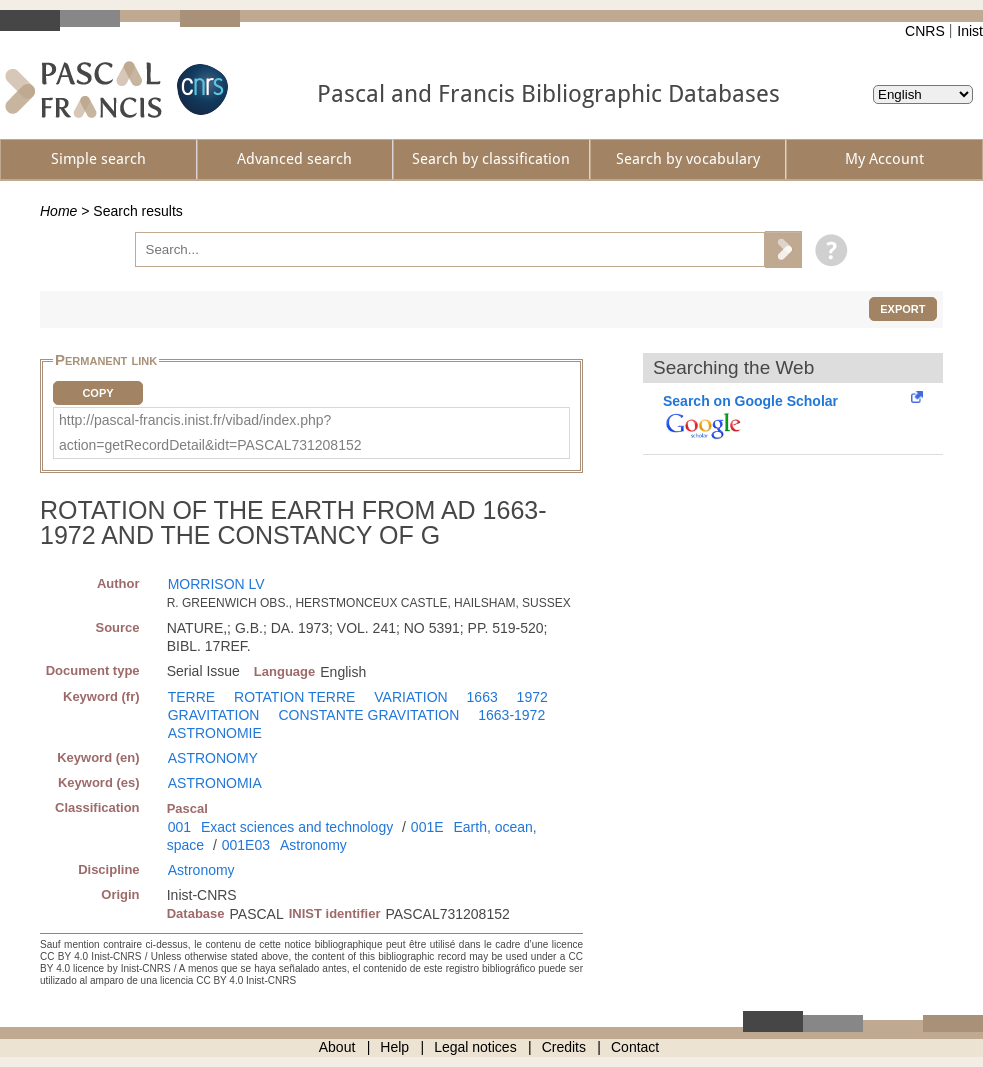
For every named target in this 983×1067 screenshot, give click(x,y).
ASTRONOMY (213, 758)
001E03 (246, 845)
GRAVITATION (214, 715)
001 (179, 827)
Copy (97, 393)
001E (427, 827)
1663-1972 (511, 715)
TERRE (191, 697)
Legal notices (475, 1047)
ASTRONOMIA (215, 783)
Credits (564, 1047)
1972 (532, 697)
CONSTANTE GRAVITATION (368, 715)
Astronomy (313, 845)
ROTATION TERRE (294, 697)
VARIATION (410, 697)
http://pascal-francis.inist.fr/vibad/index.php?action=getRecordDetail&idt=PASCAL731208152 (210, 432)
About (337, 1047)
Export (902, 309)
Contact (635, 1047)
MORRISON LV (216, 584)
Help (394, 1047)
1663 (482, 697)
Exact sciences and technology (297, 827)
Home (58, 211)
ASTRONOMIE (215, 733)
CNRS (925, 31)
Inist (970, 31)
